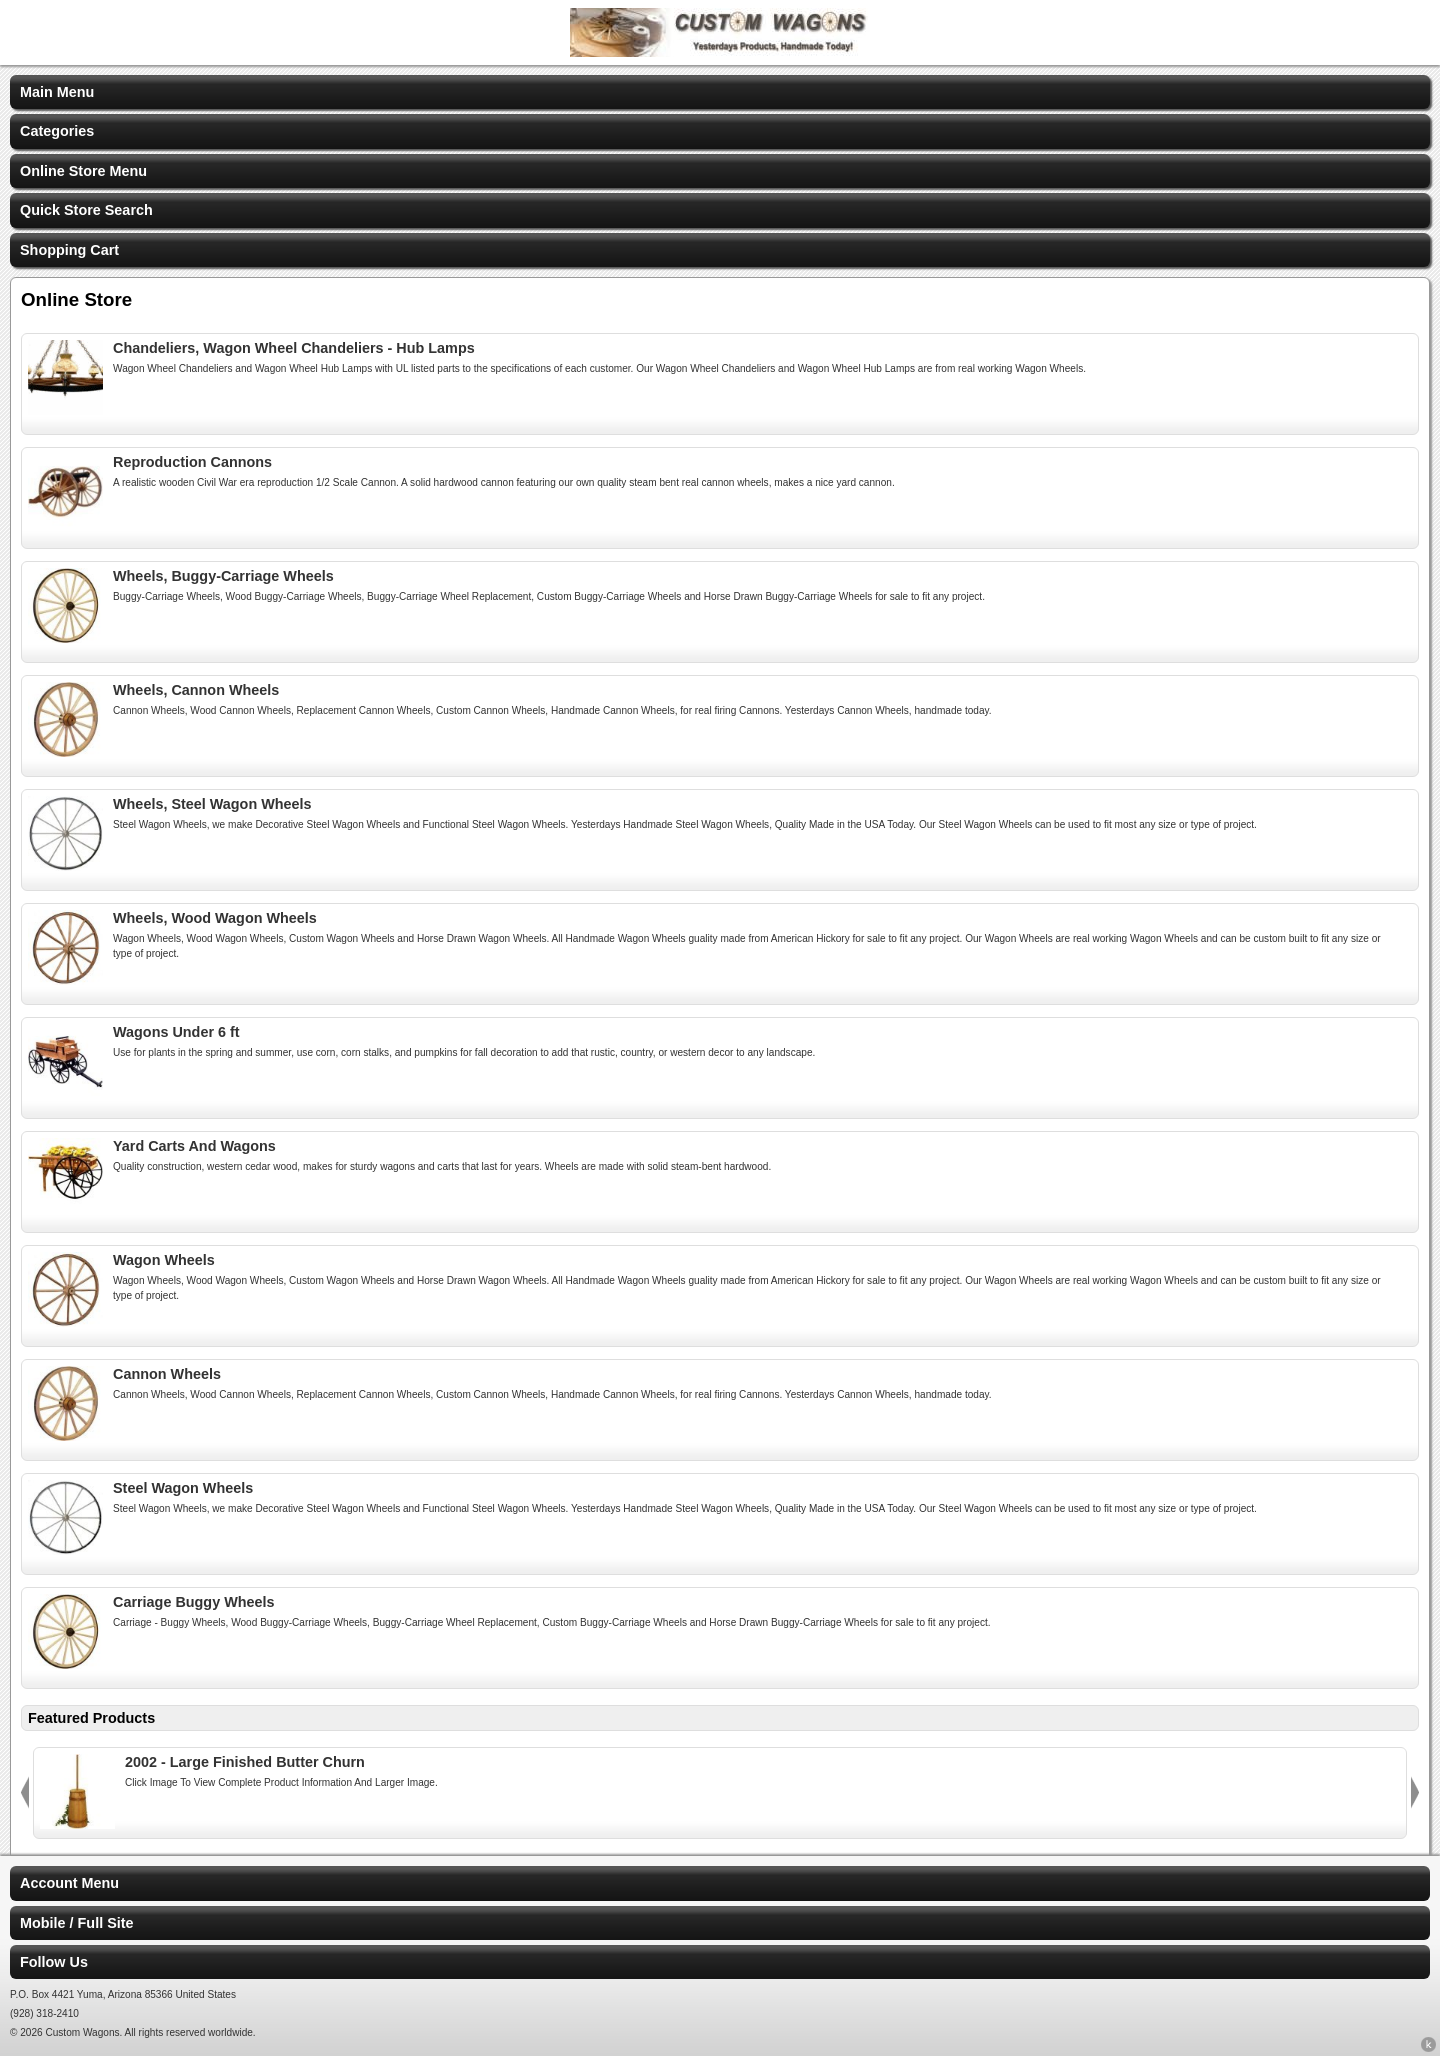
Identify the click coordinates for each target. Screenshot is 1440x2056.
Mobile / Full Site (77, 1923)
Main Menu (57, 92)
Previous (25, 1793)
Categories (57, 131)
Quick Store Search (86, 210)
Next (1415, 1793)
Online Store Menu (83, 171)
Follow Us (54, 1962)
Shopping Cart (69, 250)
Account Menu (69, 1883)
